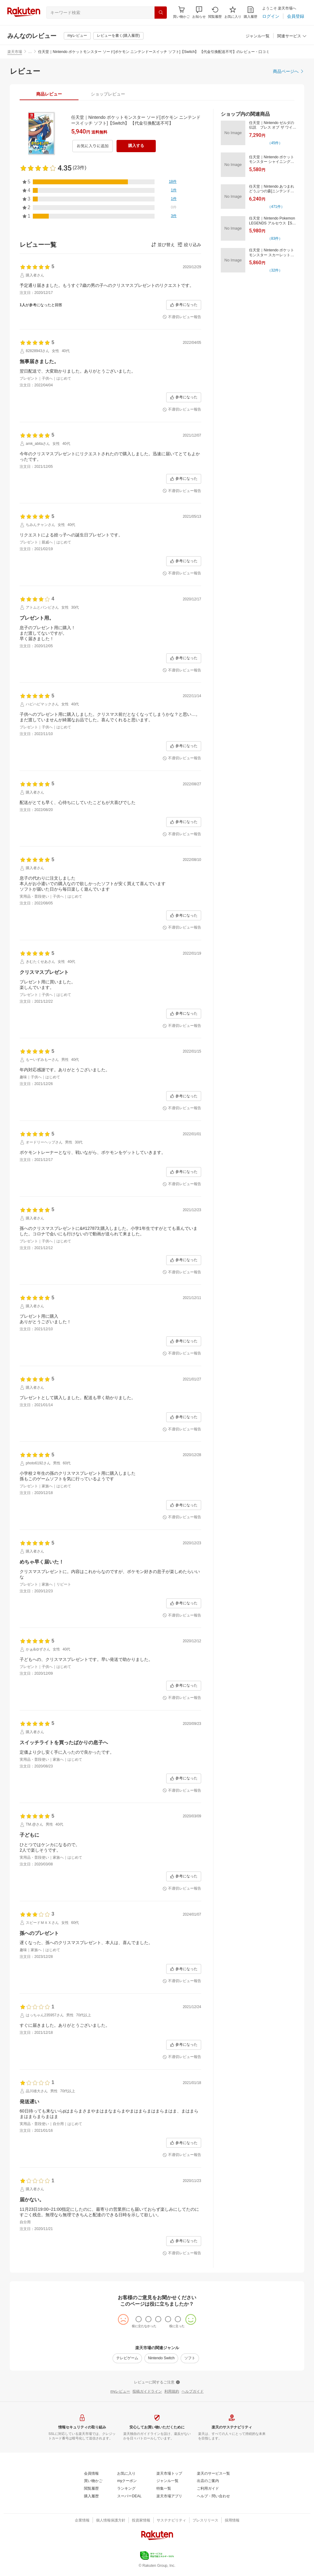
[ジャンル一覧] (258, 36)
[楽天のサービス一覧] (213, 2473)
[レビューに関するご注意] (157, 2382)
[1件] (174, 190)
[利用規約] (171, 2391)
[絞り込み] (189, 244)
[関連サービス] (292, 36)
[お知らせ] (199, 12)
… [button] (30, 52)
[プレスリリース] (205, 2520)
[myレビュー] (77, 35)
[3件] (174, 216)
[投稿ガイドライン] (147, 2391)
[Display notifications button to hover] (181, 12)
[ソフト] (190, 2358)
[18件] (173, 181)
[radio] (139, 2319)
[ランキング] (126, 2488)
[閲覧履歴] (215, 12)
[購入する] (136, 146)
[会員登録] (295, 16)
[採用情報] (232, 2520)
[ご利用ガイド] (208, 2488)
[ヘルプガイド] (193, 2391)
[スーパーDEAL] (129, 2496)
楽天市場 (14, 52)
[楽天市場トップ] (169, 2473)
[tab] (49, 94)
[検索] (161, 12)
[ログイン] (270, 16)
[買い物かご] (93, 2481)
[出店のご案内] (208, 2481)
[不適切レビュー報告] (182, 317)
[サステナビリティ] (171, 2520)
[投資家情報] (141, 2520)
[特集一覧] (163, 2488)
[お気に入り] (232, 12)
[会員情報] (91, 2473)
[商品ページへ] (288, 71)
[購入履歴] (250, 12)
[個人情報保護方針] (110, 2520)
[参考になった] (183, 305)
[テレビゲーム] (127, 2358)
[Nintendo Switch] (161, 2358)
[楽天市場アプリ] (169, 2496)
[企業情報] (82, 2520)
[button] (199, 12)
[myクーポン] (127, 2481)
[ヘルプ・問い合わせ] (213, 2496)
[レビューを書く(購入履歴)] (118, 35)
